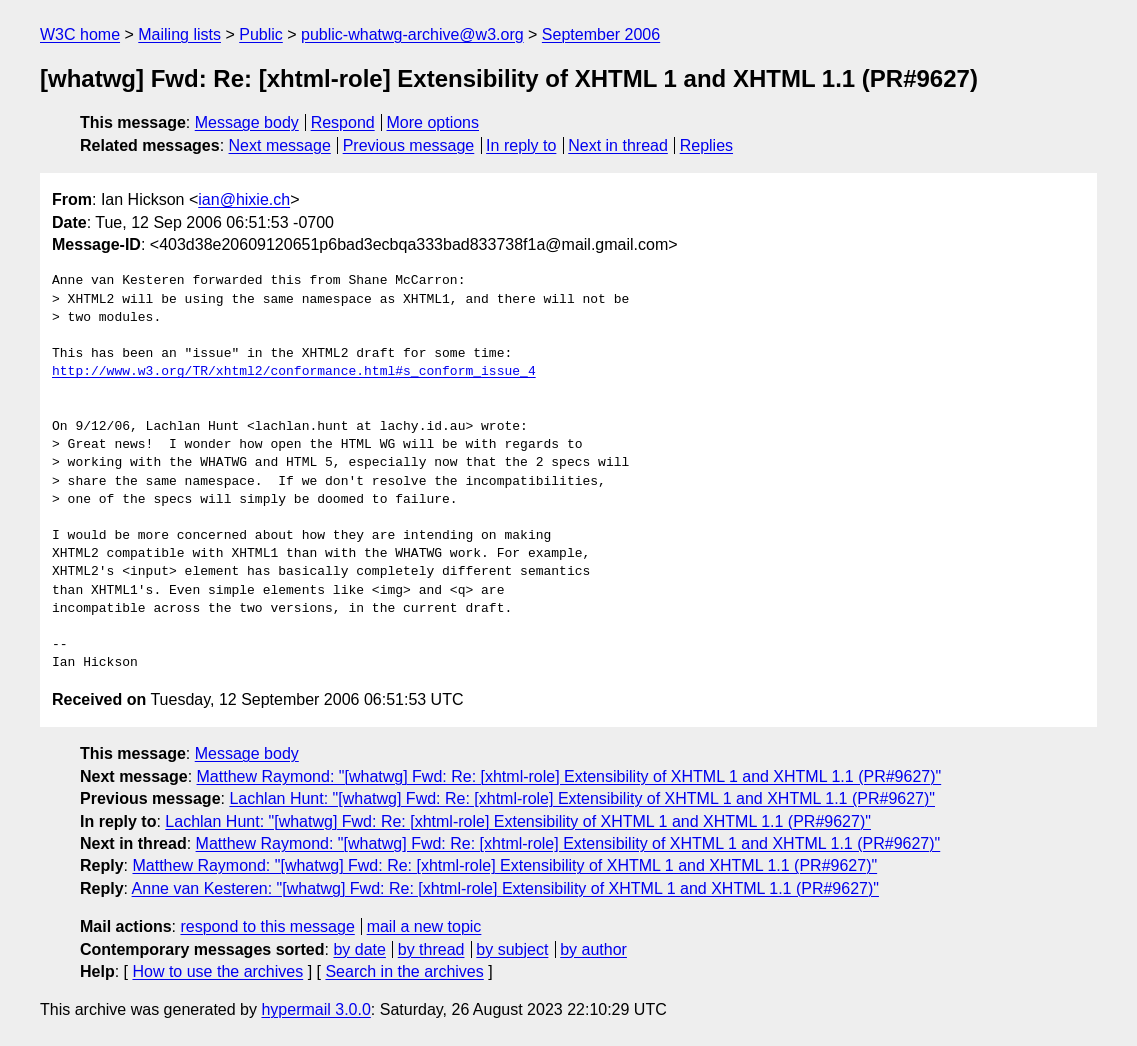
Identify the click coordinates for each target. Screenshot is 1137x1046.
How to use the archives (217, 971)
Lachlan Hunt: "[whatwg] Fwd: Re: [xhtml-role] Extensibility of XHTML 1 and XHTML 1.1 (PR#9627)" (582, 798)
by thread (431, 949)
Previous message (409, 145)
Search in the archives (404, 971)
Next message (280, 145)
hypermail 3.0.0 (315, 1009)
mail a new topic (424, 926)
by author (593, 949)
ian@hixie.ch (244, 199)
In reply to (521, 145)
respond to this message (267, 926)
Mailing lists (179, 34)
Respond (343, 122)
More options (433, 122)
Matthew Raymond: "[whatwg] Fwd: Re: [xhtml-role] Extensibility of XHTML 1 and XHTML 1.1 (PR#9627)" (569, 776)
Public (261, 34)
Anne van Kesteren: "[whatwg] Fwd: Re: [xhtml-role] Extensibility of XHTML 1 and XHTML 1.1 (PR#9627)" (505, 888)
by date (359, 949)
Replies (706, 145)
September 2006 (601, 34)
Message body (247, 122)
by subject (512, 949)
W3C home (80, 34)
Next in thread (618, 145)
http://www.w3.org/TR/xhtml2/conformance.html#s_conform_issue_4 (294, 372)
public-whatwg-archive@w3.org (412, 34)
